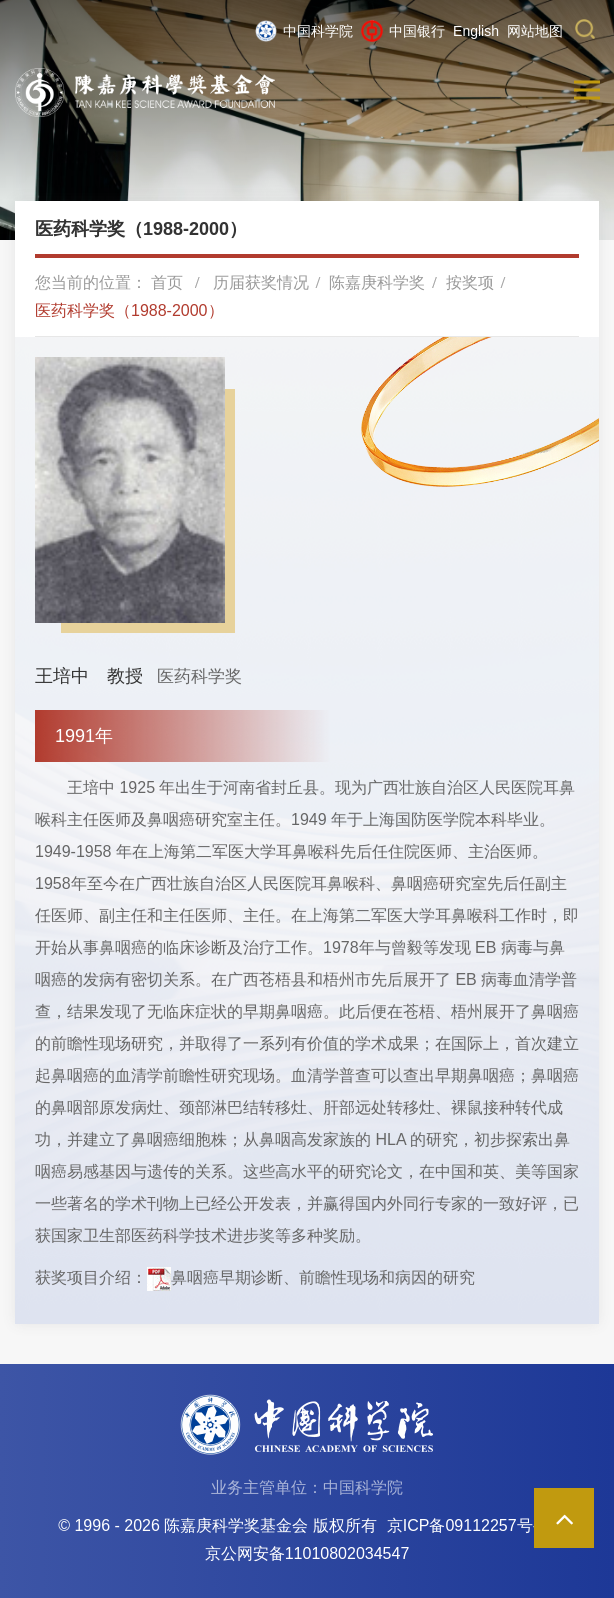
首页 (167, 282)
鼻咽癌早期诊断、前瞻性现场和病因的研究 (323, 1277)
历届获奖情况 (261, 282)
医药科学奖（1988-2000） (129, 310)
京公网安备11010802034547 (307, 1553)
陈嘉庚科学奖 (377, 282)
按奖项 (470, 282)
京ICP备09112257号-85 (471, 1525)
